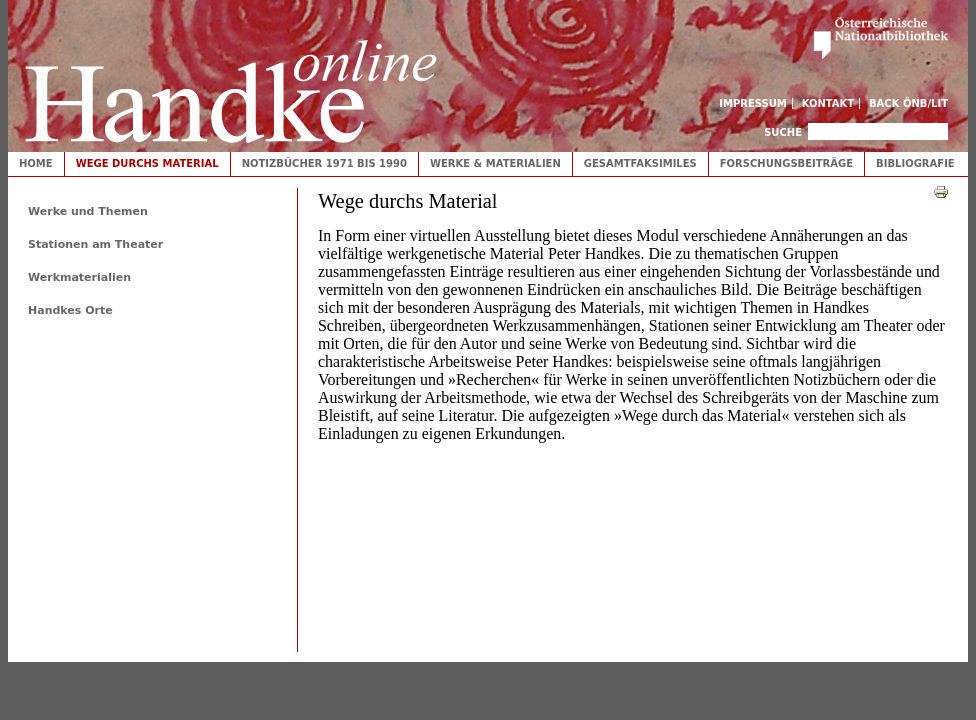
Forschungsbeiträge (786, 163)
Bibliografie (915, 163)
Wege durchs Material (147, 163)
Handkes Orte (70, 310)
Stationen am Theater (95, 244)
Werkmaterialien (79, 277)
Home (36, 163)
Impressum (753, 103)
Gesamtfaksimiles (640, 163)
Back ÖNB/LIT (908, 103)
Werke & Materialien (495, 163)
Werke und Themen (88, 211)
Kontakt (828, 103)
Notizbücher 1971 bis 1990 (324, 163)
